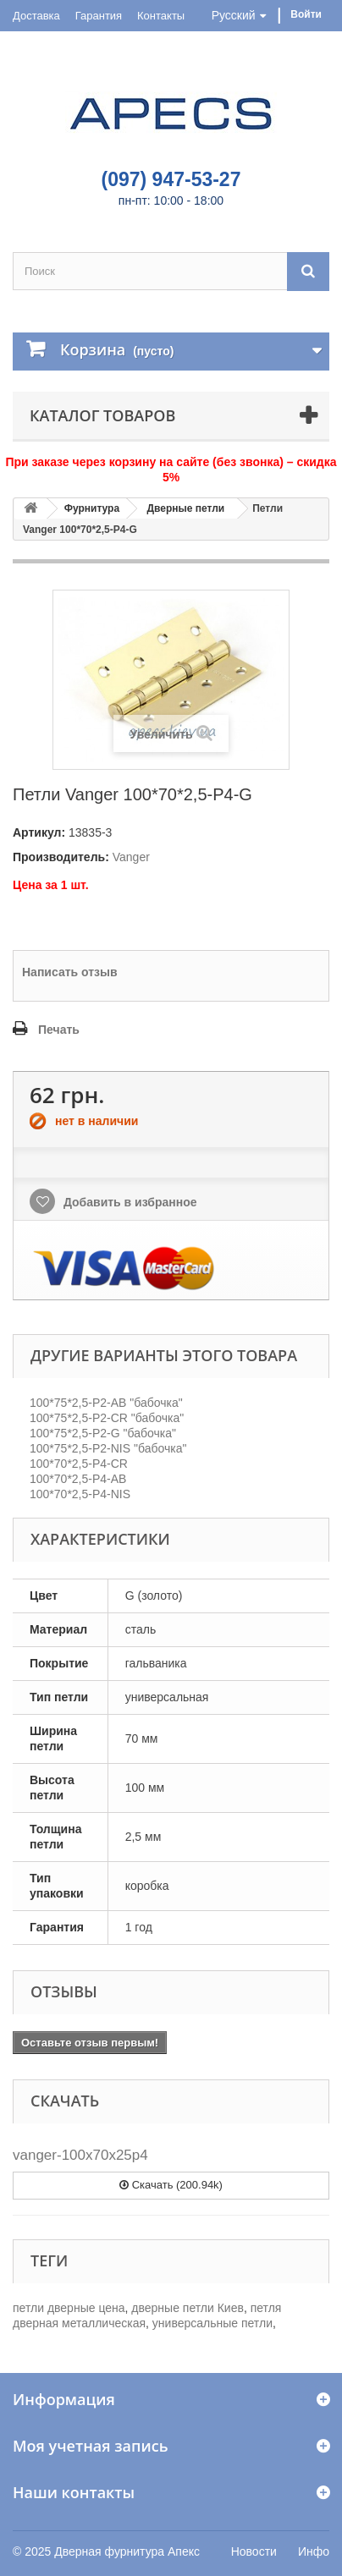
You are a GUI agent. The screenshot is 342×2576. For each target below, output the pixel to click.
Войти (306, 14)
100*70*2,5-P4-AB (78, 1479)
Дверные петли (185, 508)
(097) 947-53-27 (171, 179)
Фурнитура (91, 508)
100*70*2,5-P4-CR (79, 1463)
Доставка (36, 15)
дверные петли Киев (187, 2308)
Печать (59, 1029)
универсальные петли (212, 2323)
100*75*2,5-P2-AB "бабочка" (106, 1402)
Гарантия (98, 15)
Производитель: (61, 857)
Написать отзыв (70, 972)
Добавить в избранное (128, 1202)
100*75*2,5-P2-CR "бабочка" (107, 1418)
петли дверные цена (69, 2308)
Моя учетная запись (90, 2446)
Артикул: (39, 832)
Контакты (161, 15)
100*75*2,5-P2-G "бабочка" (103, 1433)
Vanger (131, 857)
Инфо (313, 2551)
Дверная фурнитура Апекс (127, 2551)
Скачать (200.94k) (171, 2184)
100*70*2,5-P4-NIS (80, 1494)
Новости (254, 2551)
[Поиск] (308, 271)
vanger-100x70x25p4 (80, 2155)
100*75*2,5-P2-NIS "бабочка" (108, 1448)
